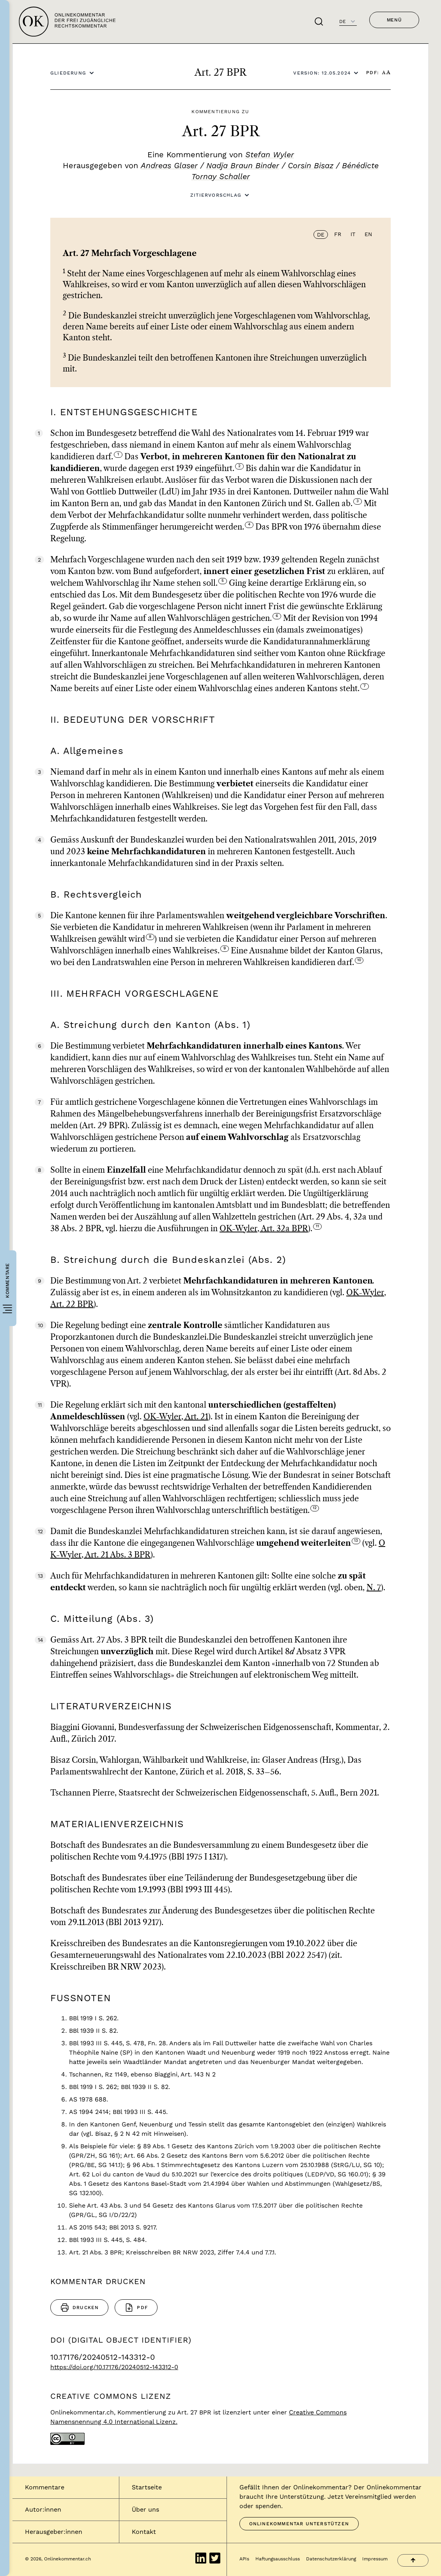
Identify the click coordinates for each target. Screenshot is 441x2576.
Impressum (375, 2559)
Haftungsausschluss (277, 2559)
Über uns (145, 2509)
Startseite (147, 2487)
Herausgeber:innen (53, 2531)
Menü (394, 20)
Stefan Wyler (269, 154)
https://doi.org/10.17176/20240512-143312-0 (114, 2367)
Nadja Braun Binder (242, 165)
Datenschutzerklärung (331, 2559)
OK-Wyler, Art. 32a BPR (264, 1229)
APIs (244, 2559)
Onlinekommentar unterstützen (299, 2523)
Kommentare (44, 2487)
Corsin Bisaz (310, 165)
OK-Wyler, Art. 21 (175, 1417)
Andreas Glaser (169, 165)
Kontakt (144, 2531)
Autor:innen (43, 2509)
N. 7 (374, 1588)
